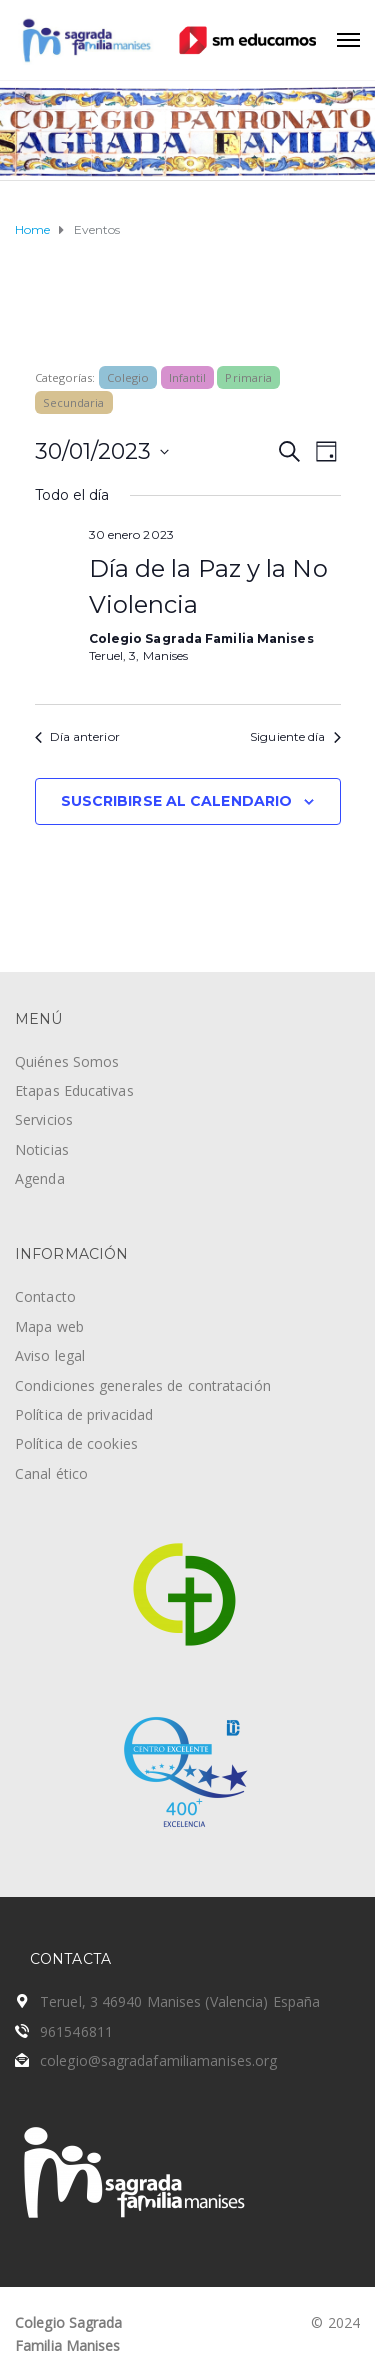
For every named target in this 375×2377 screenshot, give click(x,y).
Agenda (40, 1178)
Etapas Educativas (74, 1090)
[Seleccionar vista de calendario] (326, 451)
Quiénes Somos (67, 1061)
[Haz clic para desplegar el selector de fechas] (102, 451)
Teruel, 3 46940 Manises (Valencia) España (180, 2001)
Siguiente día (295, 736)
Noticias (42, 1149)
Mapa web (49, 1326)
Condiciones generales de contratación (143, 1385)
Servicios (44, 1119)
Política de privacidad (84, 1414)
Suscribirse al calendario (177, 801)
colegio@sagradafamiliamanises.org (158, 2060)
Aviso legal (50, 1355)
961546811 (76, 2031)
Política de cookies (76, 1443)
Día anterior (77, 736)
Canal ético (51, 1473)
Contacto (45, 1296)
